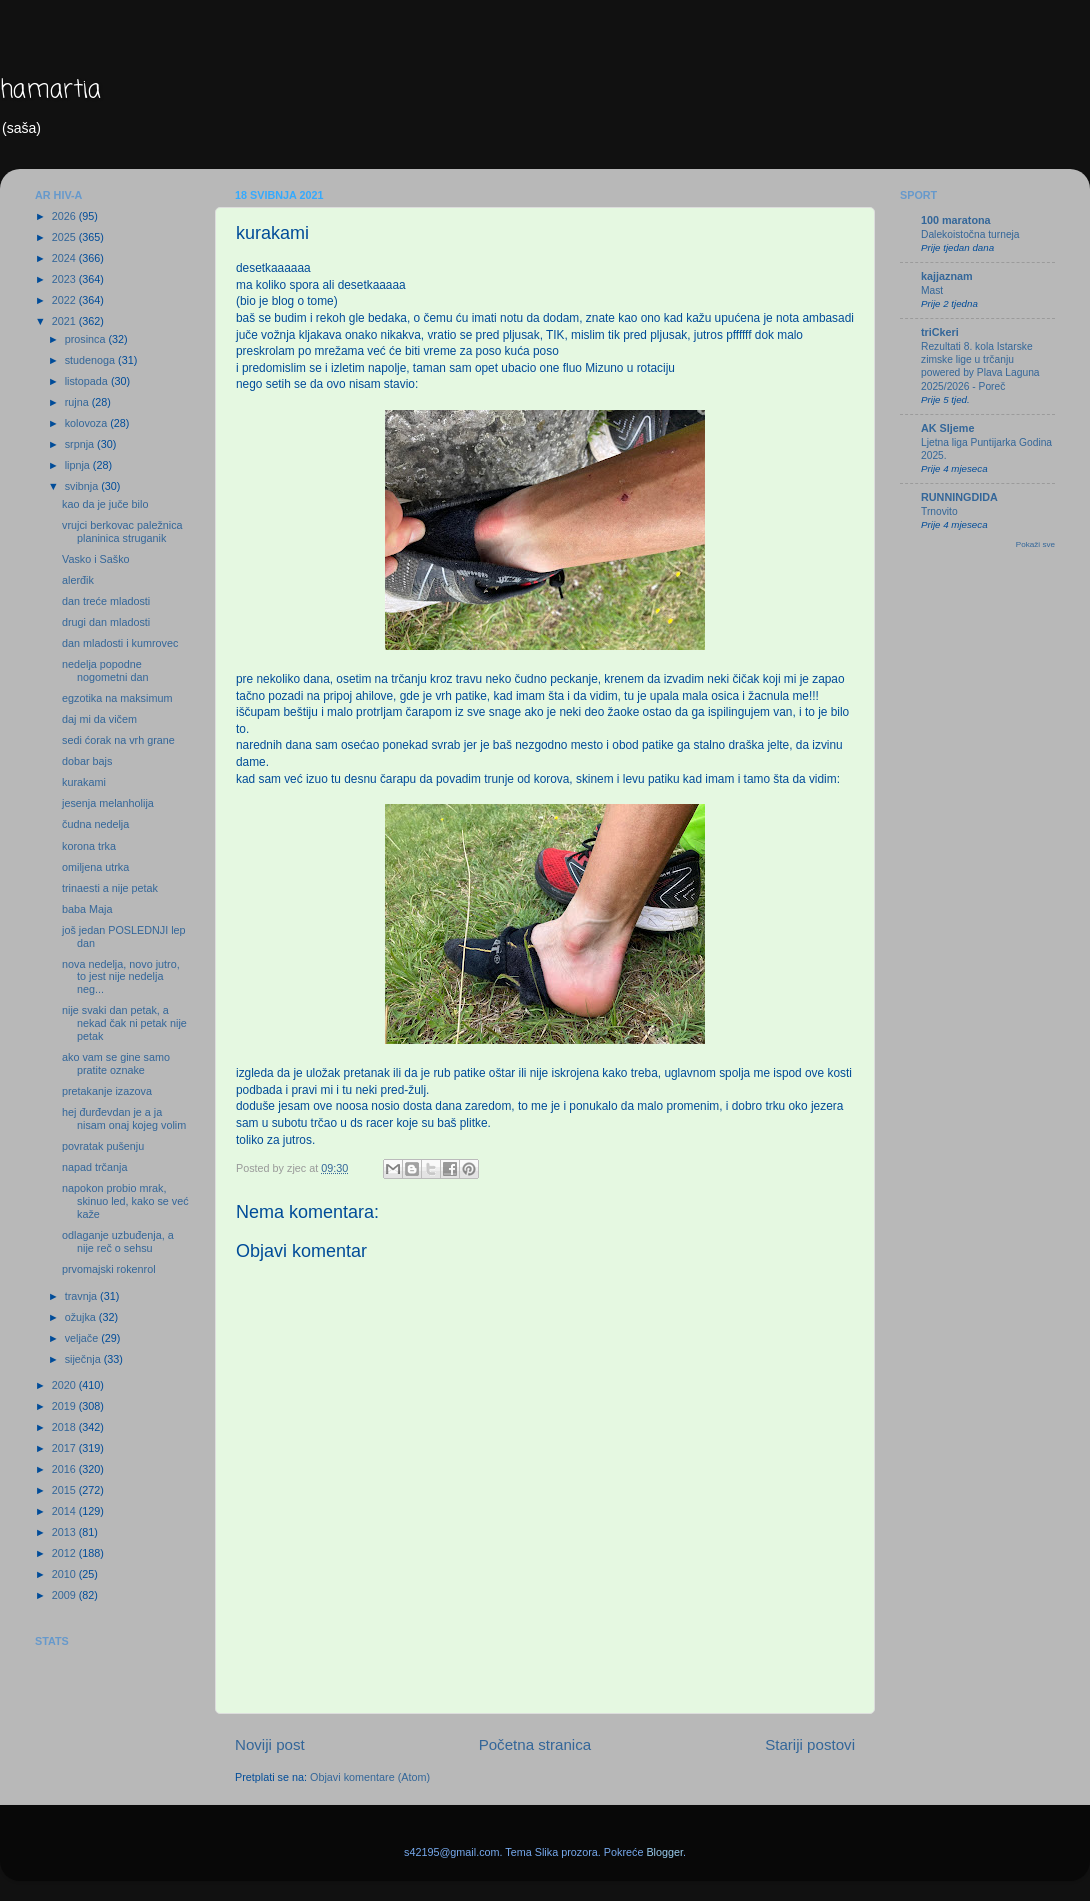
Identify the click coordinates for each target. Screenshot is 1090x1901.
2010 (65, 1574)
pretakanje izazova (107, 1091)
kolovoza (88, 423)
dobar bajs (87, 761)
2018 (65, 1427)
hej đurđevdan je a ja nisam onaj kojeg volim (124, 1118)
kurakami (84, 782)
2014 (65, 1511)
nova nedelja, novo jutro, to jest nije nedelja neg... (121, 977)
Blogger (664, 1852)
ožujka (82, 1317)
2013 (65, 1532)
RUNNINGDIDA (959, 497)
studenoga (91, 360)
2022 (65, 300)
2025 (65, 237)
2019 (65, 1406)
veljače (83, 1338)
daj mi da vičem (99, 719)
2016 (65, 1469)
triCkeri (940, 332)
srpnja (81, 444)
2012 (65, 1553)
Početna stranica (535, 1744)
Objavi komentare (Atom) (370, 1777)
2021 (65, 321)
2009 (65, 1595)
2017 (65, 1448)
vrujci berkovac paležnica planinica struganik (122, 531)
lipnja (79, 465)
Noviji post (270, 1744)
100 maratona (956, 220)
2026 (65, 216)
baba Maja (87, 909)
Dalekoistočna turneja (970, 234)
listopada (88, 381)
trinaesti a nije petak (110, 888)
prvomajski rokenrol (109, 1269)
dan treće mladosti (106, 601)
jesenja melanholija (108, 803)
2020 (65, 1385)
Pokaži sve (1035, 544)
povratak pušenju (103, 1146)
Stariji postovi (810, 1744)
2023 (65, 279)
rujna (78, 402)
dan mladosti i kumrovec (120, 643)
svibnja (83, 486)
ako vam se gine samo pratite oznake (116, 1063)
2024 (65, 258)
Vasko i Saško (96, 559)
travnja (82, 1296)
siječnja (84, 1359)
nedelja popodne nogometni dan (105, 670)
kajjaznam (947, 276)
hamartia (50, 90)
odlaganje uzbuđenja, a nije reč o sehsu (118, 1241)
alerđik (78, 580)
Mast (932, 290)
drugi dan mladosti (106, 622)
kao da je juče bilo (105, 504)
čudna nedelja (95, 824)
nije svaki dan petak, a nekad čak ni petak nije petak (124, 1023)
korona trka (89, 846)
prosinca (87, 339)
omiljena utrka (95, 867)
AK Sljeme (947, 428)
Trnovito (939, 511)
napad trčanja (94, 1167)
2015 (65, 1490)
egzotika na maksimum (117, 698)
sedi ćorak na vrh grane (118, 740)
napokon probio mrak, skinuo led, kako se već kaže (125, 1201)
